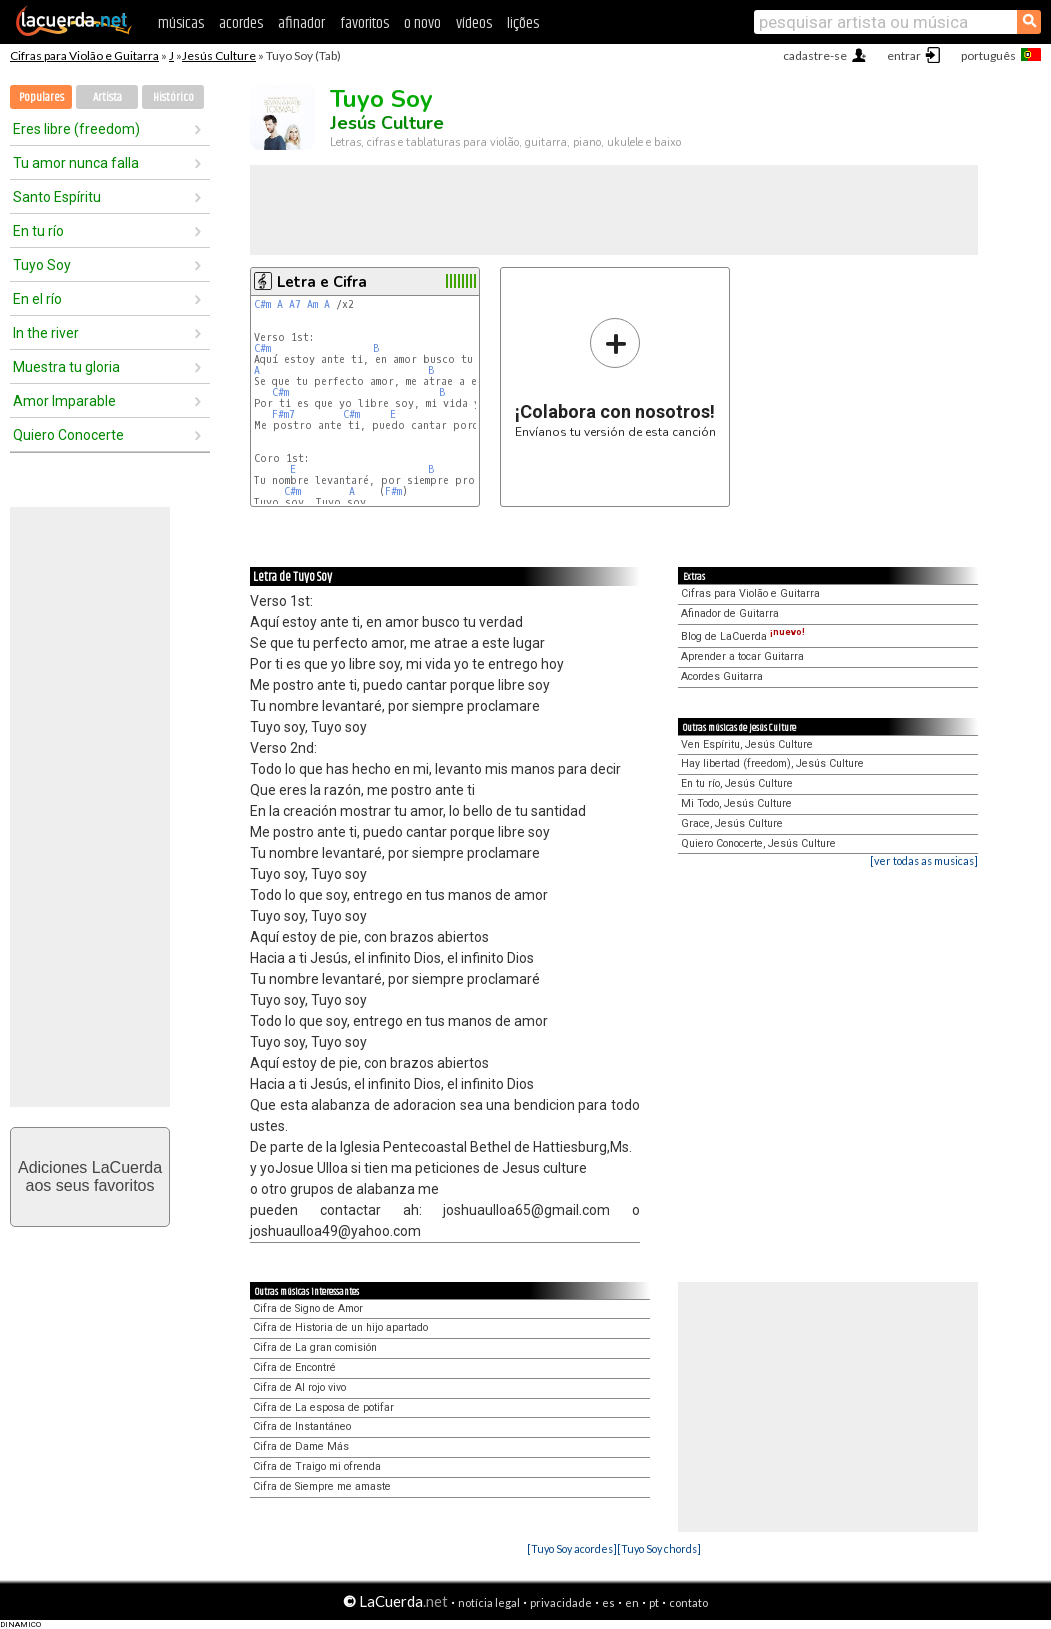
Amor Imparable (64, 401)
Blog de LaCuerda (743, 636)
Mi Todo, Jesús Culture (736, 803)
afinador (301, 23)
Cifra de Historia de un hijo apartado (340, 1327)
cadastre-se (815, 55)
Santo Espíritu (57, 197)
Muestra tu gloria (66, 367)
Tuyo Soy (42, 265)
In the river (46, 333)
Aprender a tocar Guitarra (742, 656)
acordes (241, 23)
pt (654, 1602)
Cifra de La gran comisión (315, 1347)
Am (312, 304)
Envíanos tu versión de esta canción (615, 377)
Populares (41, 97)
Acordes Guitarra (722, 676)
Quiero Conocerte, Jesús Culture (758, 843)
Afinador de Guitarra (730, 613)
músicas (181, 23)
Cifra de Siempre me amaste (322, 1486)
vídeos (474, 23)
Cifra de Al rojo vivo (299, 1387)
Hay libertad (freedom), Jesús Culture (772, 763)
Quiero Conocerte (68, 435)
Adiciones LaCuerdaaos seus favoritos (90, 1176)
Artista (107, 97)
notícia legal (489, 1602)
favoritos (364, 23)
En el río (37, 299)
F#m (393, 491)
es (608, 1602)
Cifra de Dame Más (301, 1446)
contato (688, 1602)
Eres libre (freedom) (76, 129)
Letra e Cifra (322, 282)
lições (523, 23)
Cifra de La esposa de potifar (323, 1407)
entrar (904, 55)
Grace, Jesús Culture (732, 823)
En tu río (38, 231)
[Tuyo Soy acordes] (572, 1548)
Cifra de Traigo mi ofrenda (317, 1466)
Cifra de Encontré (294, 1367)
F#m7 (283, 414)
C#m (262, 304)
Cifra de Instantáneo (302, 1426)
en (632, 1602)
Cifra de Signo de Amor (308, 1308)
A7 (295, 304)
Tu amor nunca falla (76, 163)
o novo (422, 23)
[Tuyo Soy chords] (659, 1548)
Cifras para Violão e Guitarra (84, 55)
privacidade (561, 1602)
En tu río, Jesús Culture (737, 783)
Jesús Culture (219, 55)
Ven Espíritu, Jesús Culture (747, 744)
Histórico (173, 97)
